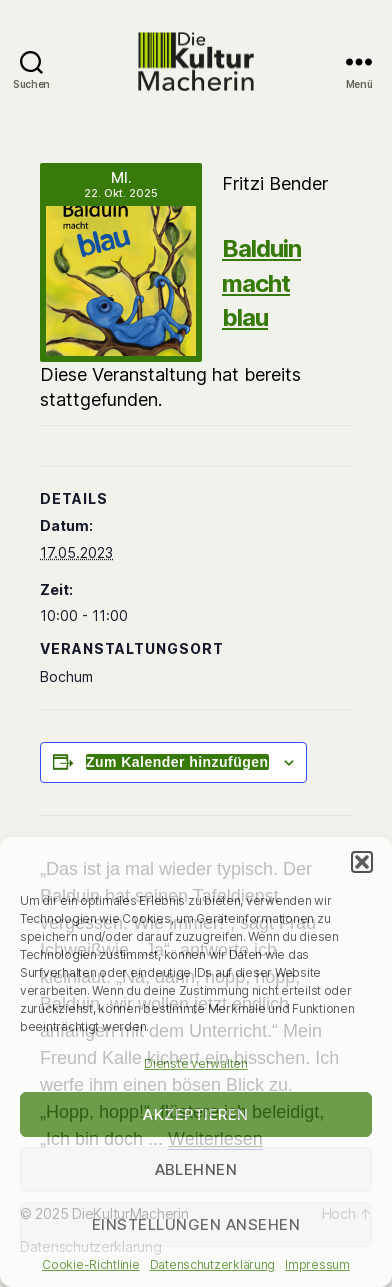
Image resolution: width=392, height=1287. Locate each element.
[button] (362, 862)
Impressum (317, 1264)
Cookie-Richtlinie (90, 1264)
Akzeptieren (196, 1114)
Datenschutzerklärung (213, 1264)
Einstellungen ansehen (196, 1224)
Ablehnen (196, 1169)
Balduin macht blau (261, 282)
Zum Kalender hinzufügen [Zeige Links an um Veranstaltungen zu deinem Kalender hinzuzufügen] (177, 762)
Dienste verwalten (195, 1063)
